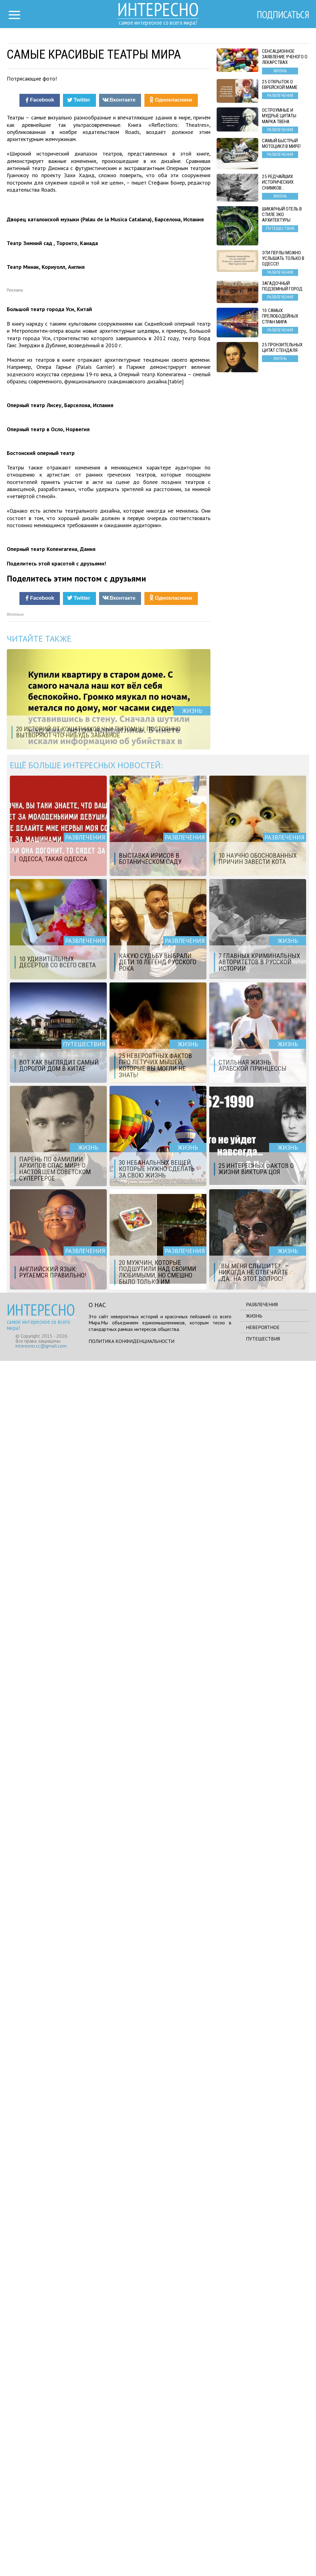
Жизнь (254, 2530)
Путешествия (263, 2553)
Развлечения (262, 2519)
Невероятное (263, 2542)
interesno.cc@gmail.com (41, 2561)
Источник (15, 1829)
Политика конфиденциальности (131, 2556)
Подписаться (283, 14)
